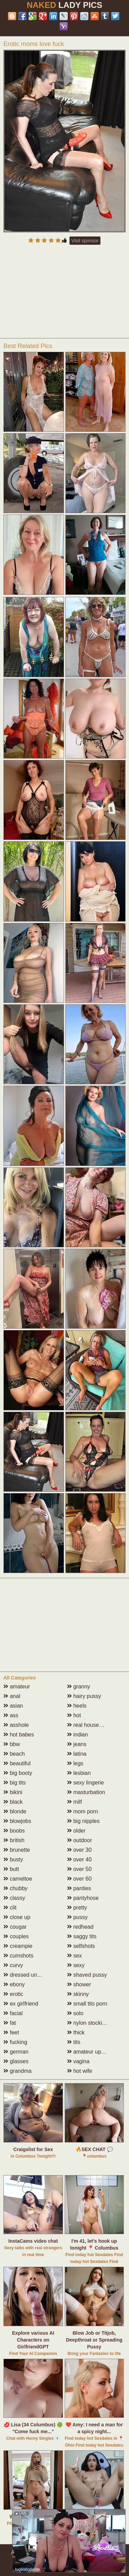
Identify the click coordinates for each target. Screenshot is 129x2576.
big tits (14, 1783)
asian (13, 1706)
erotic (13, 1994)
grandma (17, 2071)
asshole (16, 1725)
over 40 (79, 1859)
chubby (15, 1888)
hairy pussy (84, 1696)
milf (74, 1802)
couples (16, 1936)
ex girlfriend (20, 2004)
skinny (78, 1994)
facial (13, 2013)
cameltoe (17, 1879)
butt (11, 1869)
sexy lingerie (85, 1783)
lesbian (79, 1773)
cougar (14, 1927)
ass (10, 1715)
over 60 (79, 1879)
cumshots (18, 1956)
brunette (16, 1850)
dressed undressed (30, 1975)
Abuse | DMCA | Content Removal (47, 2552)
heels (77, 1706)
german (16, 2052)
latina (77, 1754)
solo (75, 2013)
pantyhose (83, 1898)
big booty (17, 1773)
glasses (16, 2061)
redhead (80, 1927)
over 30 (79, 1850)
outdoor (79, 1840)
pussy (77, 1917)
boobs (14, 1831)
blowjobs (17, 1821)
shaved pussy (87, 1975)
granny (78, 1686)
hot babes (18, 1734)
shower (79, 1984)
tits (73, 2042)
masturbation (86, 1792)
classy (14, 1898)
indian (77, 1734)
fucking (15, 2042)
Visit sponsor (85, 240)
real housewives (90, 1725)
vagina (78, 2061)
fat (9, 2023)
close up (16, 1917)
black (13, 1802)
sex (74, 1956)
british (13, 1840)
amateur (16, 1686)
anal (11, 1696)
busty (13, 1859)
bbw (11, 1744)
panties (79, 1888)
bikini (12, 1792)
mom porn (82, 1811)
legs (75, 1763)
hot (74, 1715)
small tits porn (87, 2004)
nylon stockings (89, 2023)
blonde (14, 1811)
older (76, 1831)
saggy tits (82, 1936)
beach (14, 1754)
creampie (17, 1946)
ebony (14, 1984)
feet (11, 2032)
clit (10, 1907)
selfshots (81, 1946)
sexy (76, 1965)
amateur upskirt (89, 2052)
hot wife (80, 2071)
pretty (77, 1907)
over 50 (79, 1869)
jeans (77, 1744)
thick (76, 2032)
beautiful (17, 1763)
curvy (13, 1965)
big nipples (83, 1821)
